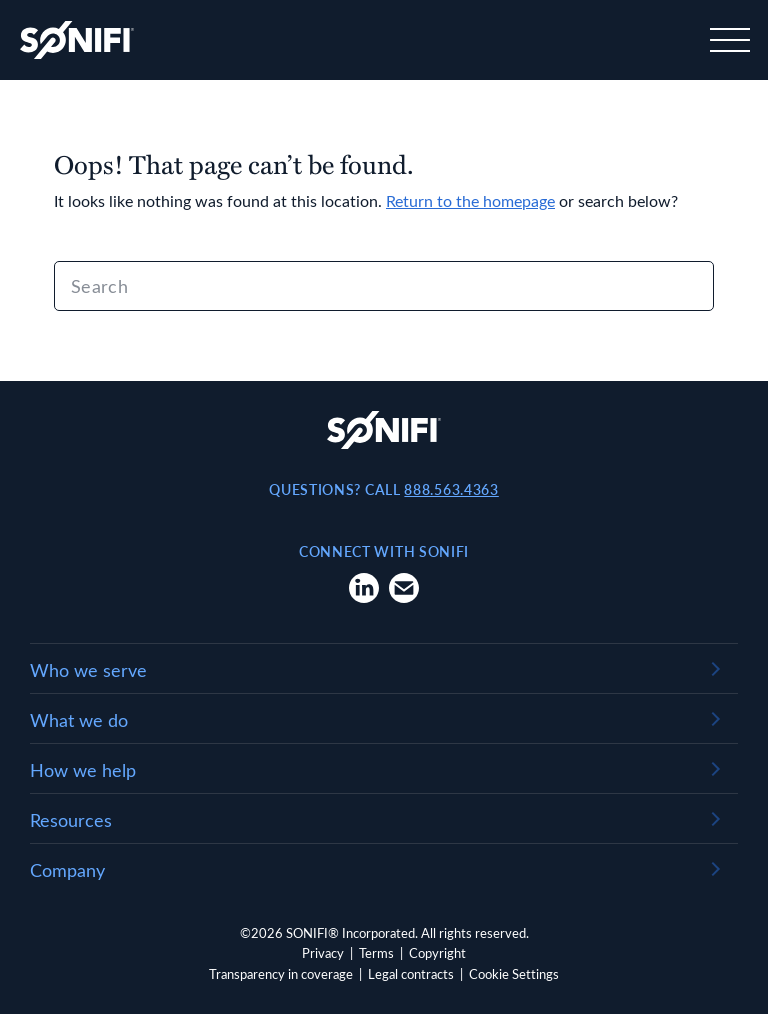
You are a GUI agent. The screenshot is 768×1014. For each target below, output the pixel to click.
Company (67, 870)
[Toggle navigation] (728, 40)
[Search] (384, 286)
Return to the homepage (470, 200)
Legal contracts (411, 973)
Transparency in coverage (281, 973)
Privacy (323, 952)
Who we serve (88, 670)
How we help (83, 770)
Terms (376, 952)
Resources (71, 820)
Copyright (437, 952)
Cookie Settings (514, 973)
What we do (79, 720)
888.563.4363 (451, 489)
